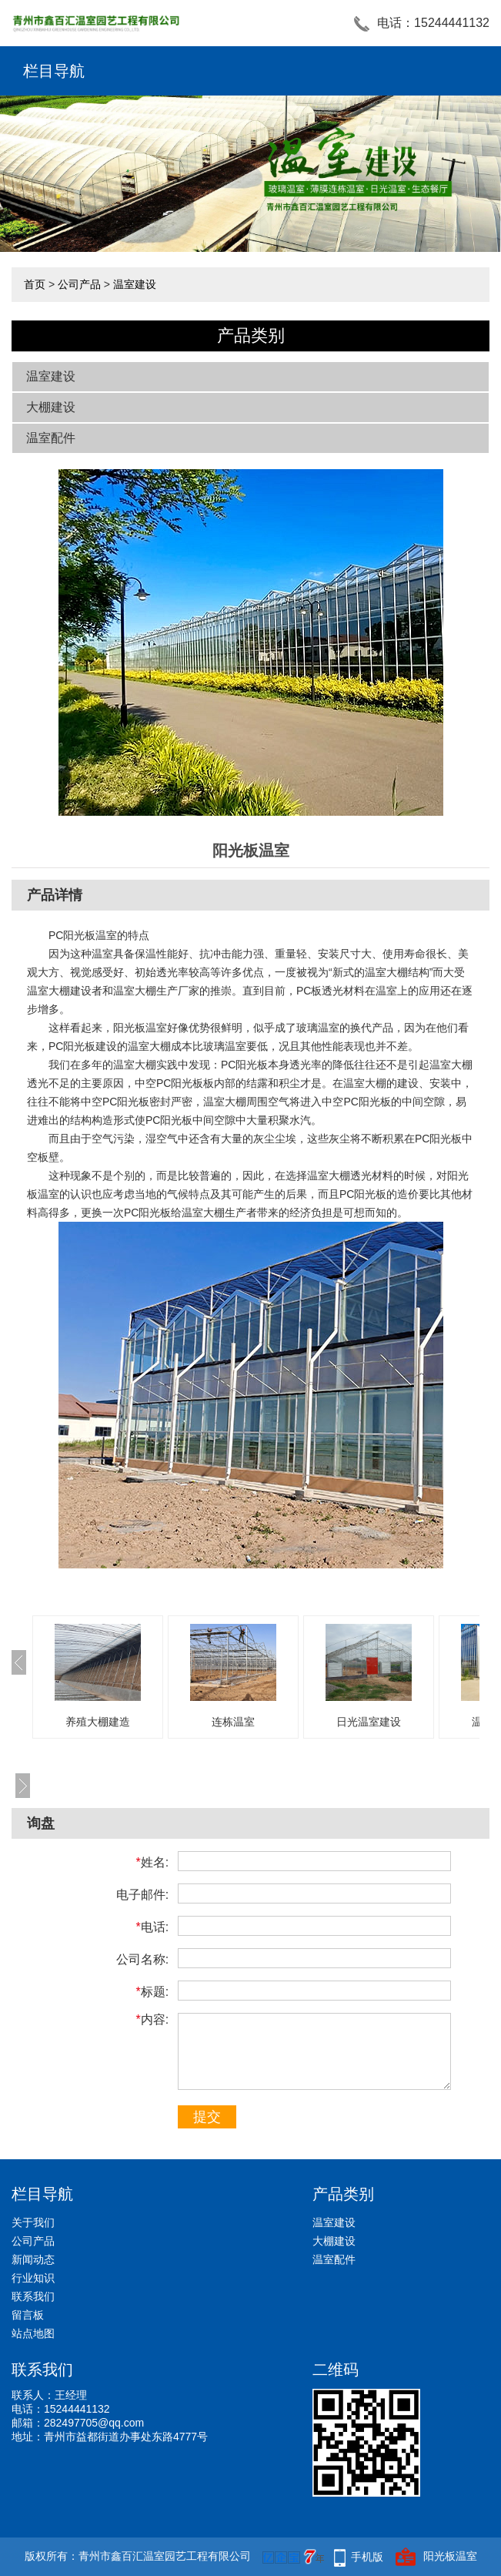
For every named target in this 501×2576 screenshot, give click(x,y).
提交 (207, 2117)
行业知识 (33, 2278)
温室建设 (134, 284)
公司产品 (79, 284)
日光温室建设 (368, 1722)
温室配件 (50, 437)
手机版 (367, 2557)
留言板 (28, 2315)
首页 (34, 284)
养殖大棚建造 (97, 1722)
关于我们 (33, 2222)
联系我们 (33, 2296)
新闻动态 (33, 2259)
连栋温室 (233, 1722)
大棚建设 (50, 407)
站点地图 (33, 2333)
